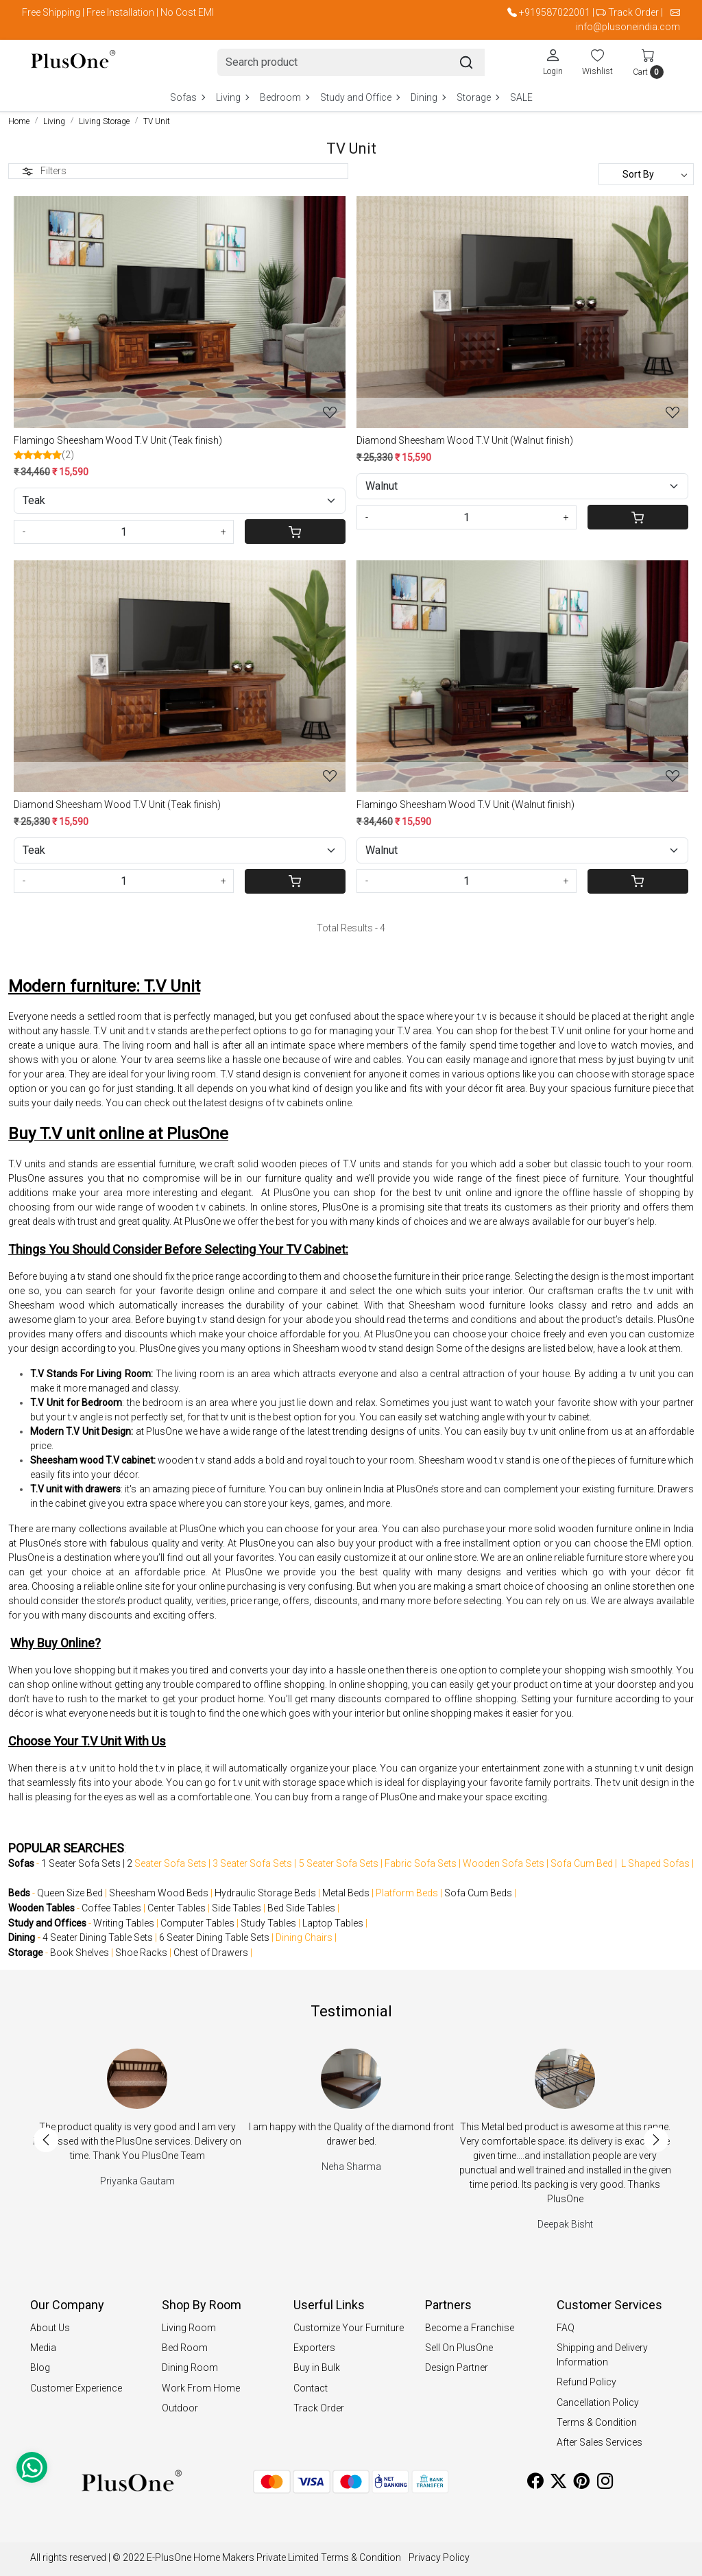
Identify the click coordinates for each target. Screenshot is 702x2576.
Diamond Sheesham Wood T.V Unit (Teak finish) (117, 804)
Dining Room (190, 2367)
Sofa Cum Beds (478, 1892)
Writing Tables (123, 1923)
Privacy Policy (439, 2557)
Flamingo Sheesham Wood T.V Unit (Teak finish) (118, 440)
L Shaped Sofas (655, 1863)
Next (656, 2139)
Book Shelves (79, 1952)
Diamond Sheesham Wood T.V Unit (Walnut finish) (464, 440)
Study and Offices (47, 1923)
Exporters (314, 2347)
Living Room (189, 2327)
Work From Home (201, 2388)
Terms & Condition (597, 2422)
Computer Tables (197, 1923)
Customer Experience (76, 2388)
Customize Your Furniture (348, 2327)
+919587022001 (554, 12)
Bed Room (185, 2347)
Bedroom (284, 97)
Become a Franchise (469, 2327)
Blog (40, 2367)
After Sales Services (599, 2442)
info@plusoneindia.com (628, 26)
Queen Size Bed (70, 1892)
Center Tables (176, 1908)
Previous (46, 2139)
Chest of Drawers (210, 1952)
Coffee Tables (111, 1908)
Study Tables (268, 1923)
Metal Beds (346, 1892)
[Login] (553, 61)
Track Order (633, 12)
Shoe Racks (141, 1952)
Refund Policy (586, 2381)
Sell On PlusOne (459, 2347)
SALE (521, 97)
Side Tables (236, 1908)
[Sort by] (646, 174)
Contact (310, 2388)
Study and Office (359, 97)
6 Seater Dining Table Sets (214, 1937)
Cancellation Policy (598, 2402)
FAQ (565, 2327)
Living (232, 97)
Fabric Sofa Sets (421, 1863)
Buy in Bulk (316, 2367)
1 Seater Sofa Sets (81, 1863)
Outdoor (180, 2407)
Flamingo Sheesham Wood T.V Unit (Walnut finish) (465, 804)
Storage (477, 97)
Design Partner (456, 2367)
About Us (50, 2327)
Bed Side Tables (301, 1908)
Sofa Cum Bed (581, 1863)
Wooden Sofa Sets (503, 1863)
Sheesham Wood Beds (158, 1892)
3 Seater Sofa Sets (252, 1863)
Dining (428, 97)
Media (43, 2347)
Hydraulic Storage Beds (265, 1892)
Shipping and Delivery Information (602, 2355)
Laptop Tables (332, 1923)
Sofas (187, 97)
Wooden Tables (41, 1908)
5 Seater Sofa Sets (338, 1863)
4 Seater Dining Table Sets (98, 1937)
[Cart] (295, 531)
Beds (19, 1892)
